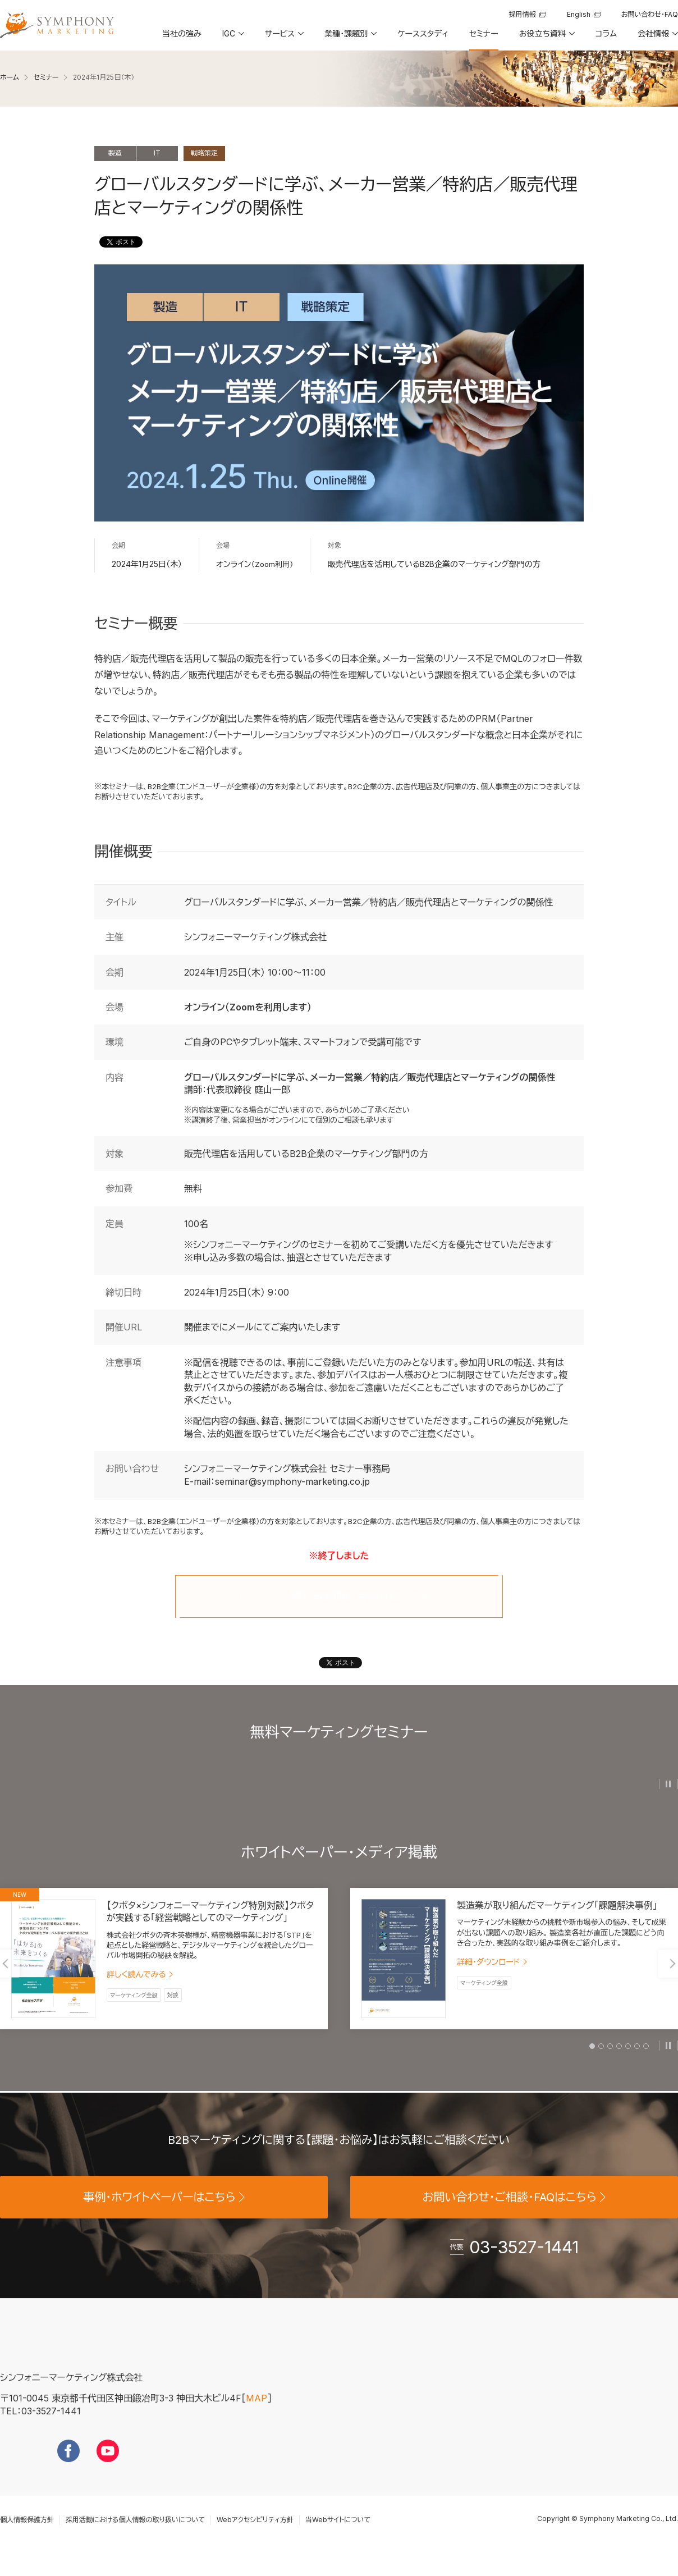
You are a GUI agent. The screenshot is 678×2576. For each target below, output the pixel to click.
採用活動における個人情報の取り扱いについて (135, 2537)
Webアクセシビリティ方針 (255, 2537)
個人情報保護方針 (27, 2537)
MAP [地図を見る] (256, 2415)
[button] (232, 38)
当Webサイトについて (337, 2537)
